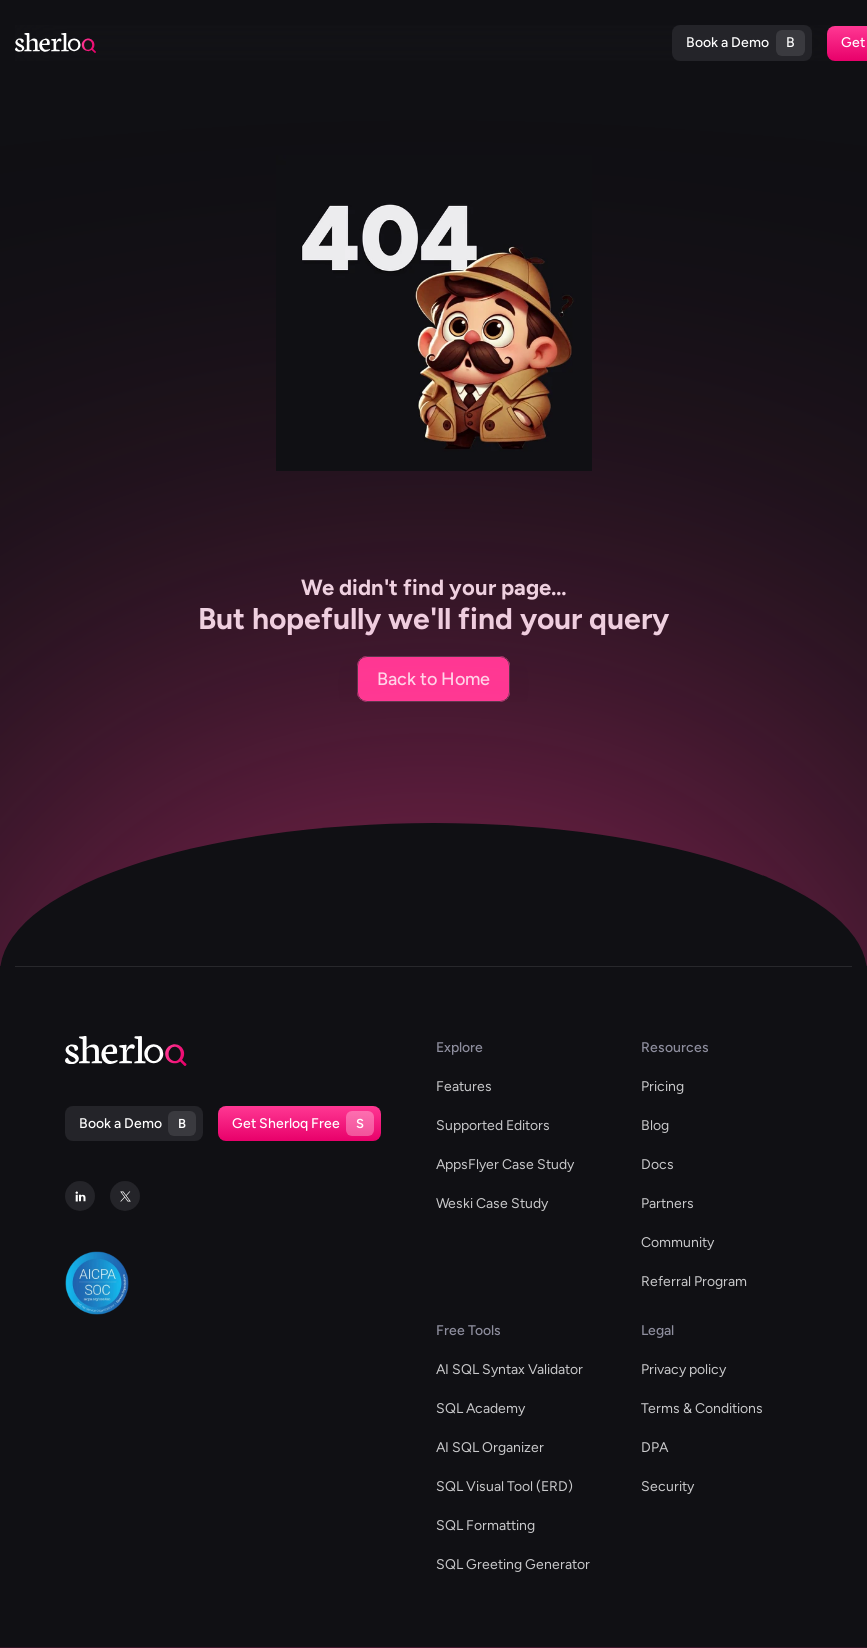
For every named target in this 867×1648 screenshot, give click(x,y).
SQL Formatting (485, 1525)
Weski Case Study (492, 1203)
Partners (667, 1203)
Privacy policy (683, 1369)
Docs (456, 44)
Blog (419, 44)
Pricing (500, 44)
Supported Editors (146, 44)
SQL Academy (480, 1408)
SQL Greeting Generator (513, 1564)
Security (667, 1486)
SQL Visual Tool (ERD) (504, 1486)
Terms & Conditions (702, 1408)
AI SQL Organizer (490, 1447)
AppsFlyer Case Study (505, 1164)
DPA (654, 1447)
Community (677, 1242)
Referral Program (694, 1281)
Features (464, 1086)
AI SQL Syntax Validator (509, 1369)
